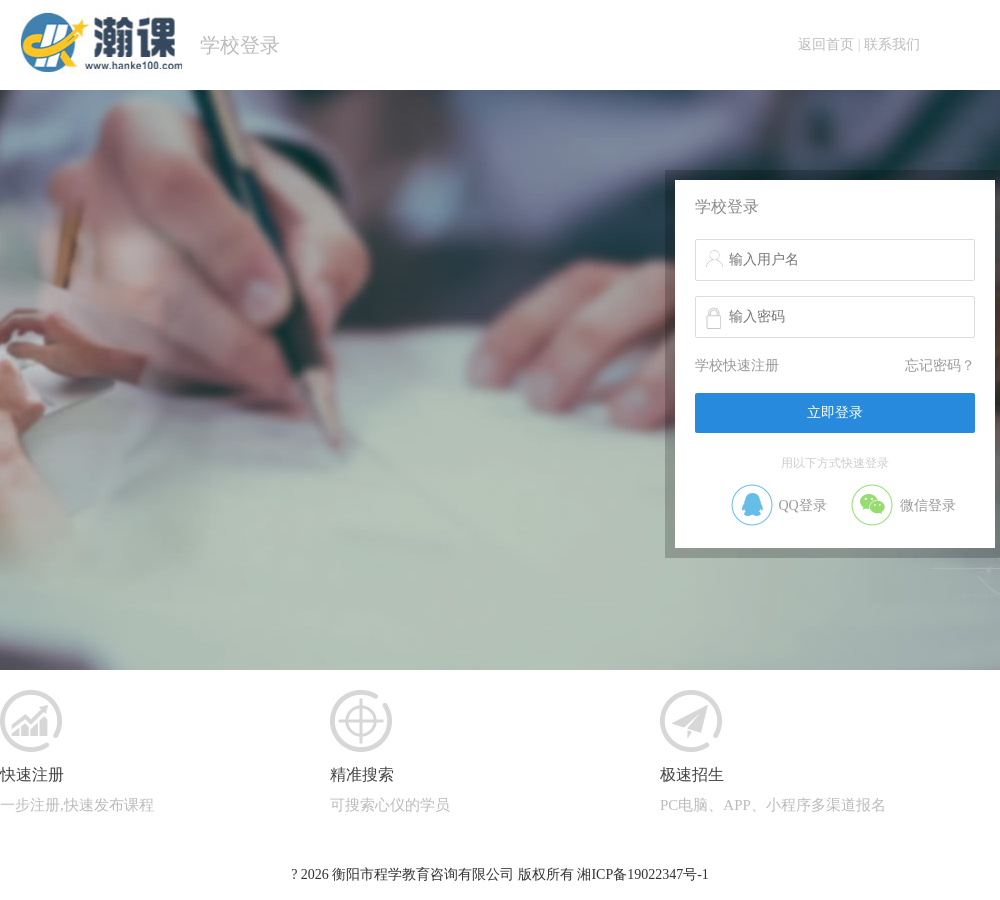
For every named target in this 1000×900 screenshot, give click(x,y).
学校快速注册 (737, 365)
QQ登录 (802, 505)
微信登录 (928, 505)
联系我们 (892, 44)
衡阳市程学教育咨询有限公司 (423, 874)
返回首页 (826, 44)
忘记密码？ (940, 365)
